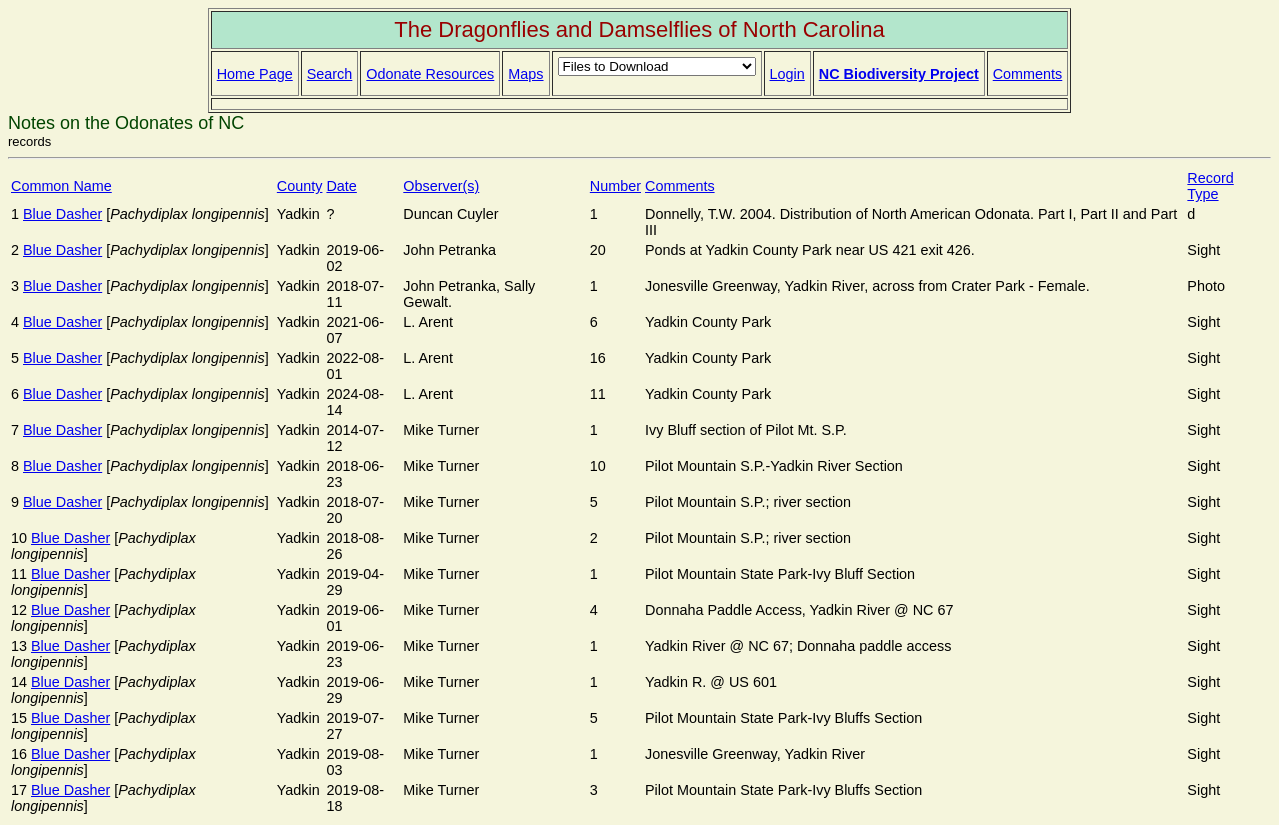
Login (787, 74)
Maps (525, 74)
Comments (1028, 74)
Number (615, 186)
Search (330, 74)
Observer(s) (441, 186)
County (300, 186)
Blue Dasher (62, 214)
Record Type (1210, 186)
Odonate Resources (430, 74)
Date (341, 186)
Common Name (61, 186)
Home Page (255, 74)
